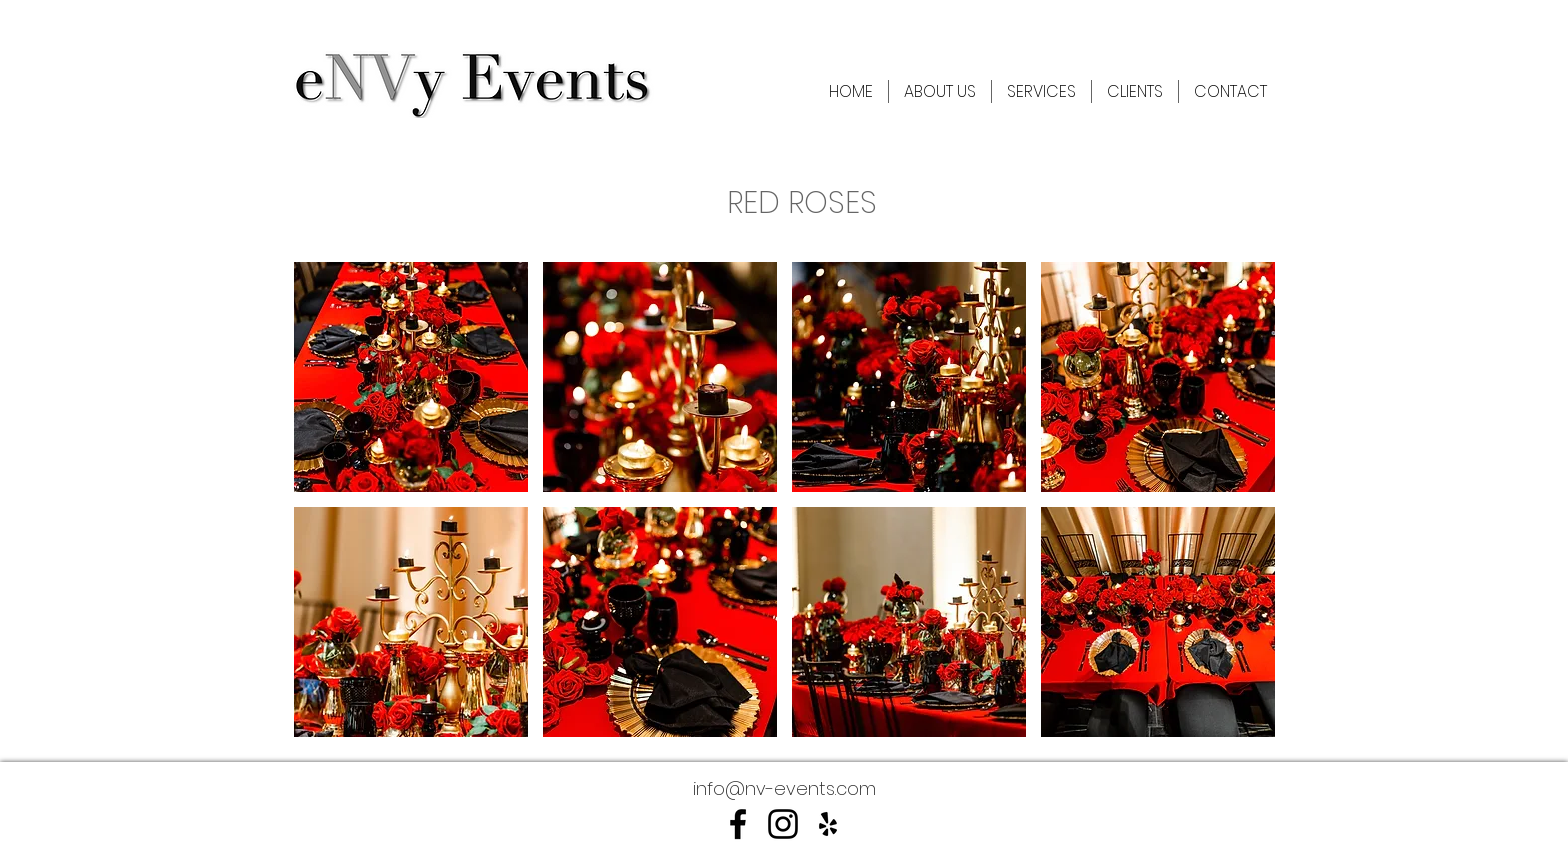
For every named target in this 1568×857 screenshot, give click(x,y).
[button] (411, 377)
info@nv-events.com (784, 788)
